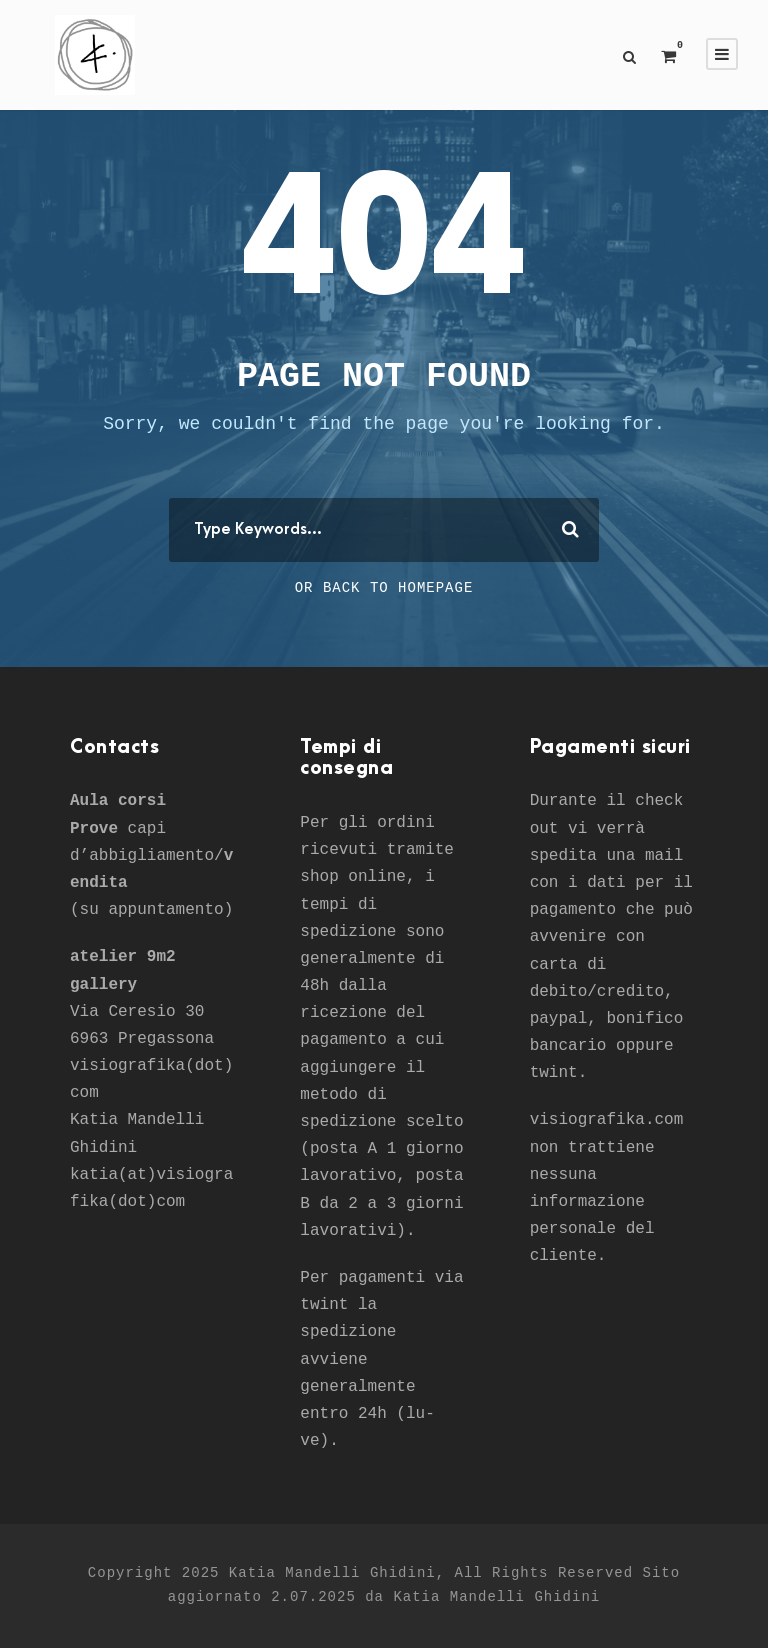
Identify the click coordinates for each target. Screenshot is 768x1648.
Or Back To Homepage (384, 588)
